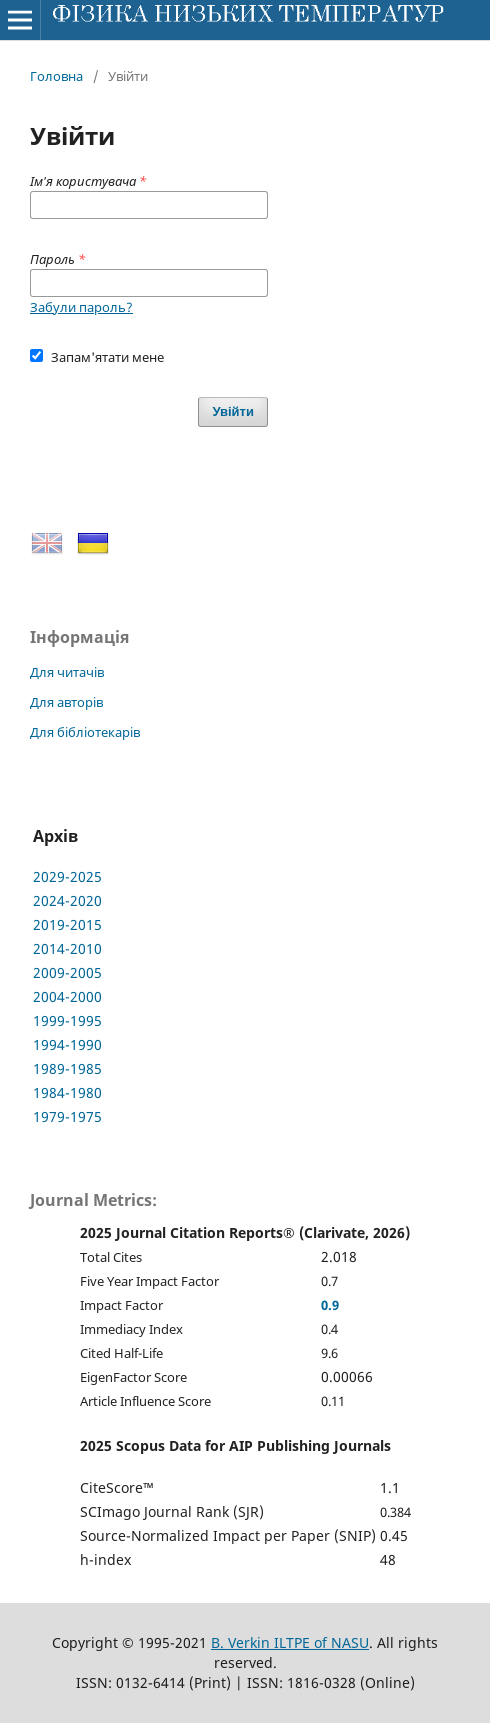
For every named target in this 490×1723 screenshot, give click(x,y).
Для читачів (67, 672)
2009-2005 (67, 972)
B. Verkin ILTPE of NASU (290, 1642)
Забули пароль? (81, 307)
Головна (56, 76)
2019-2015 (67, 924)
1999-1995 (67, 1020)
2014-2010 (67, 948)
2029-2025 (67, 876)
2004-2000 (67, 996)
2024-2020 (67, 900)
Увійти (233, 411)
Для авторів (66, 702)
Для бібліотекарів (85, 732)
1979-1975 (67, 1116)
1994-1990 (67, 1044)
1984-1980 (67, 1092)
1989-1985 (67, 1068)
